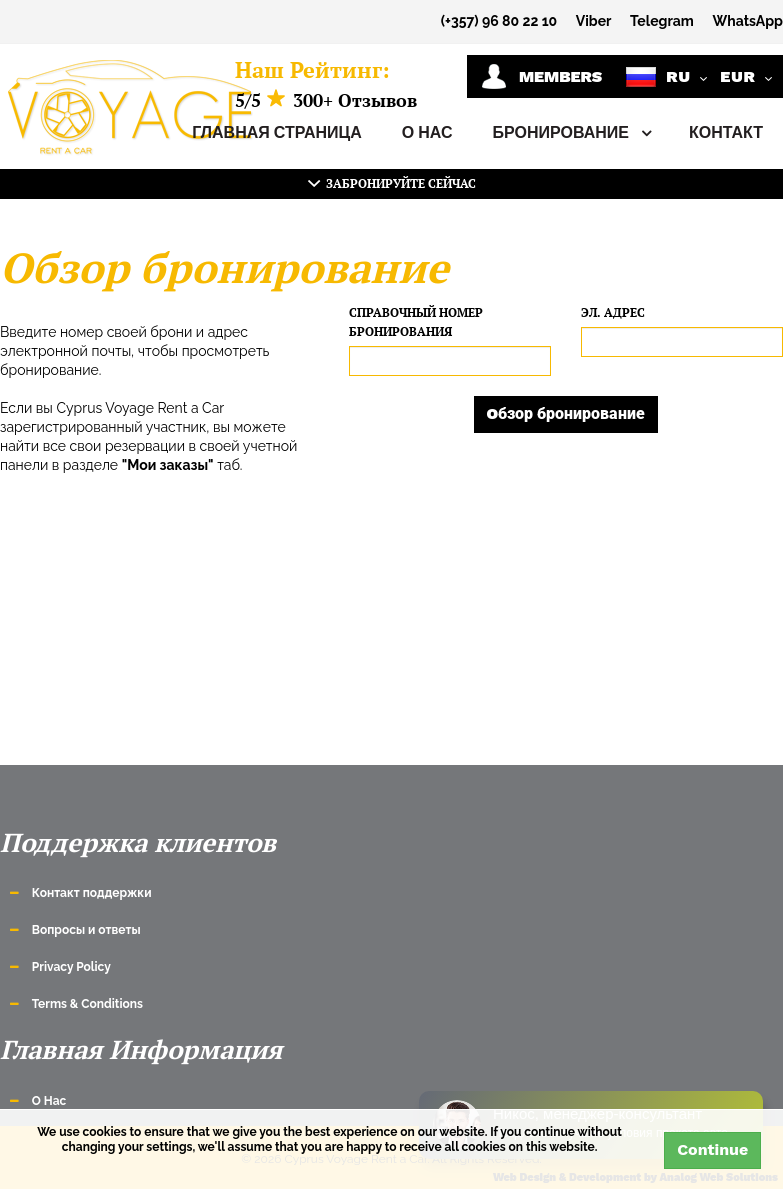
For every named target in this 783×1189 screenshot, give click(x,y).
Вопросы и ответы (86, 930)
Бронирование (571, 133)
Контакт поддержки (92, 893)
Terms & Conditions (87, 1004)
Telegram (662, 21)
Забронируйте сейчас (392, 183)
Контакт (726, 132)
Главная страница (277, 132)
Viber (594, 21)
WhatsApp (747, 21)
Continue (712, 1149)
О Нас (427, 132)
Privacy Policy (71, 967)
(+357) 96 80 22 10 (499, 21)
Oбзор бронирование (566, 413)
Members (541, 76)
